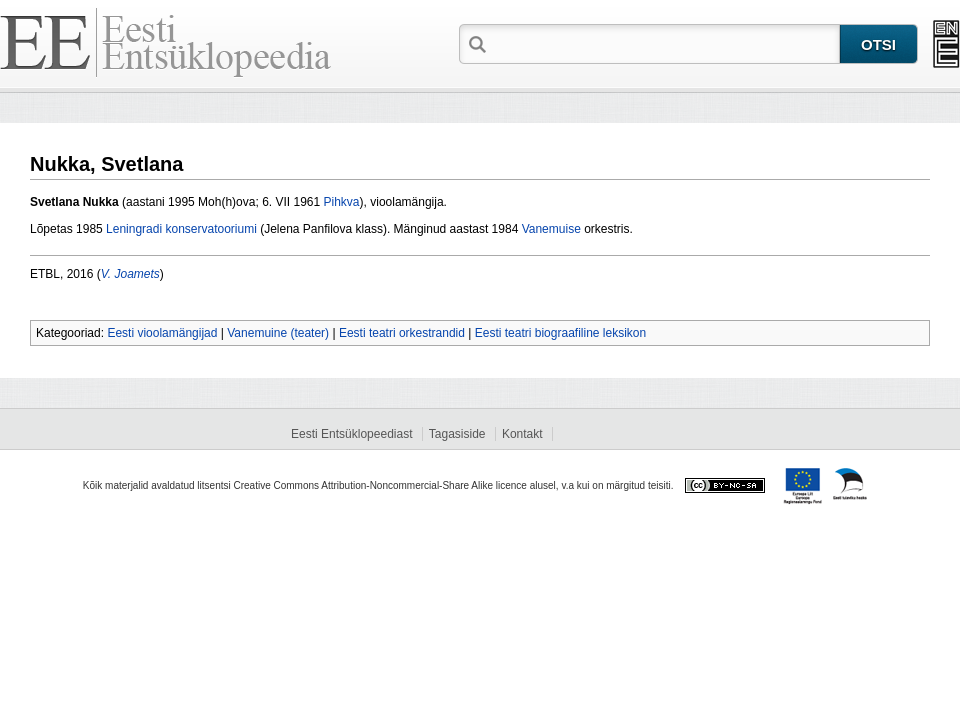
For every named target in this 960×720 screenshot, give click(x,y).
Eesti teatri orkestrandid (402, 333)
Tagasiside (457, 434)
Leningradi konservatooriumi (181, 229)
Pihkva (342, 202)
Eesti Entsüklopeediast (351, 434)
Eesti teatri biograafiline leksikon (560, 333)
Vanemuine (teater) (278, 333)
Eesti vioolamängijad (162, 333)
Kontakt (522, 434)
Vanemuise (551, 229)
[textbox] (665, 43)
